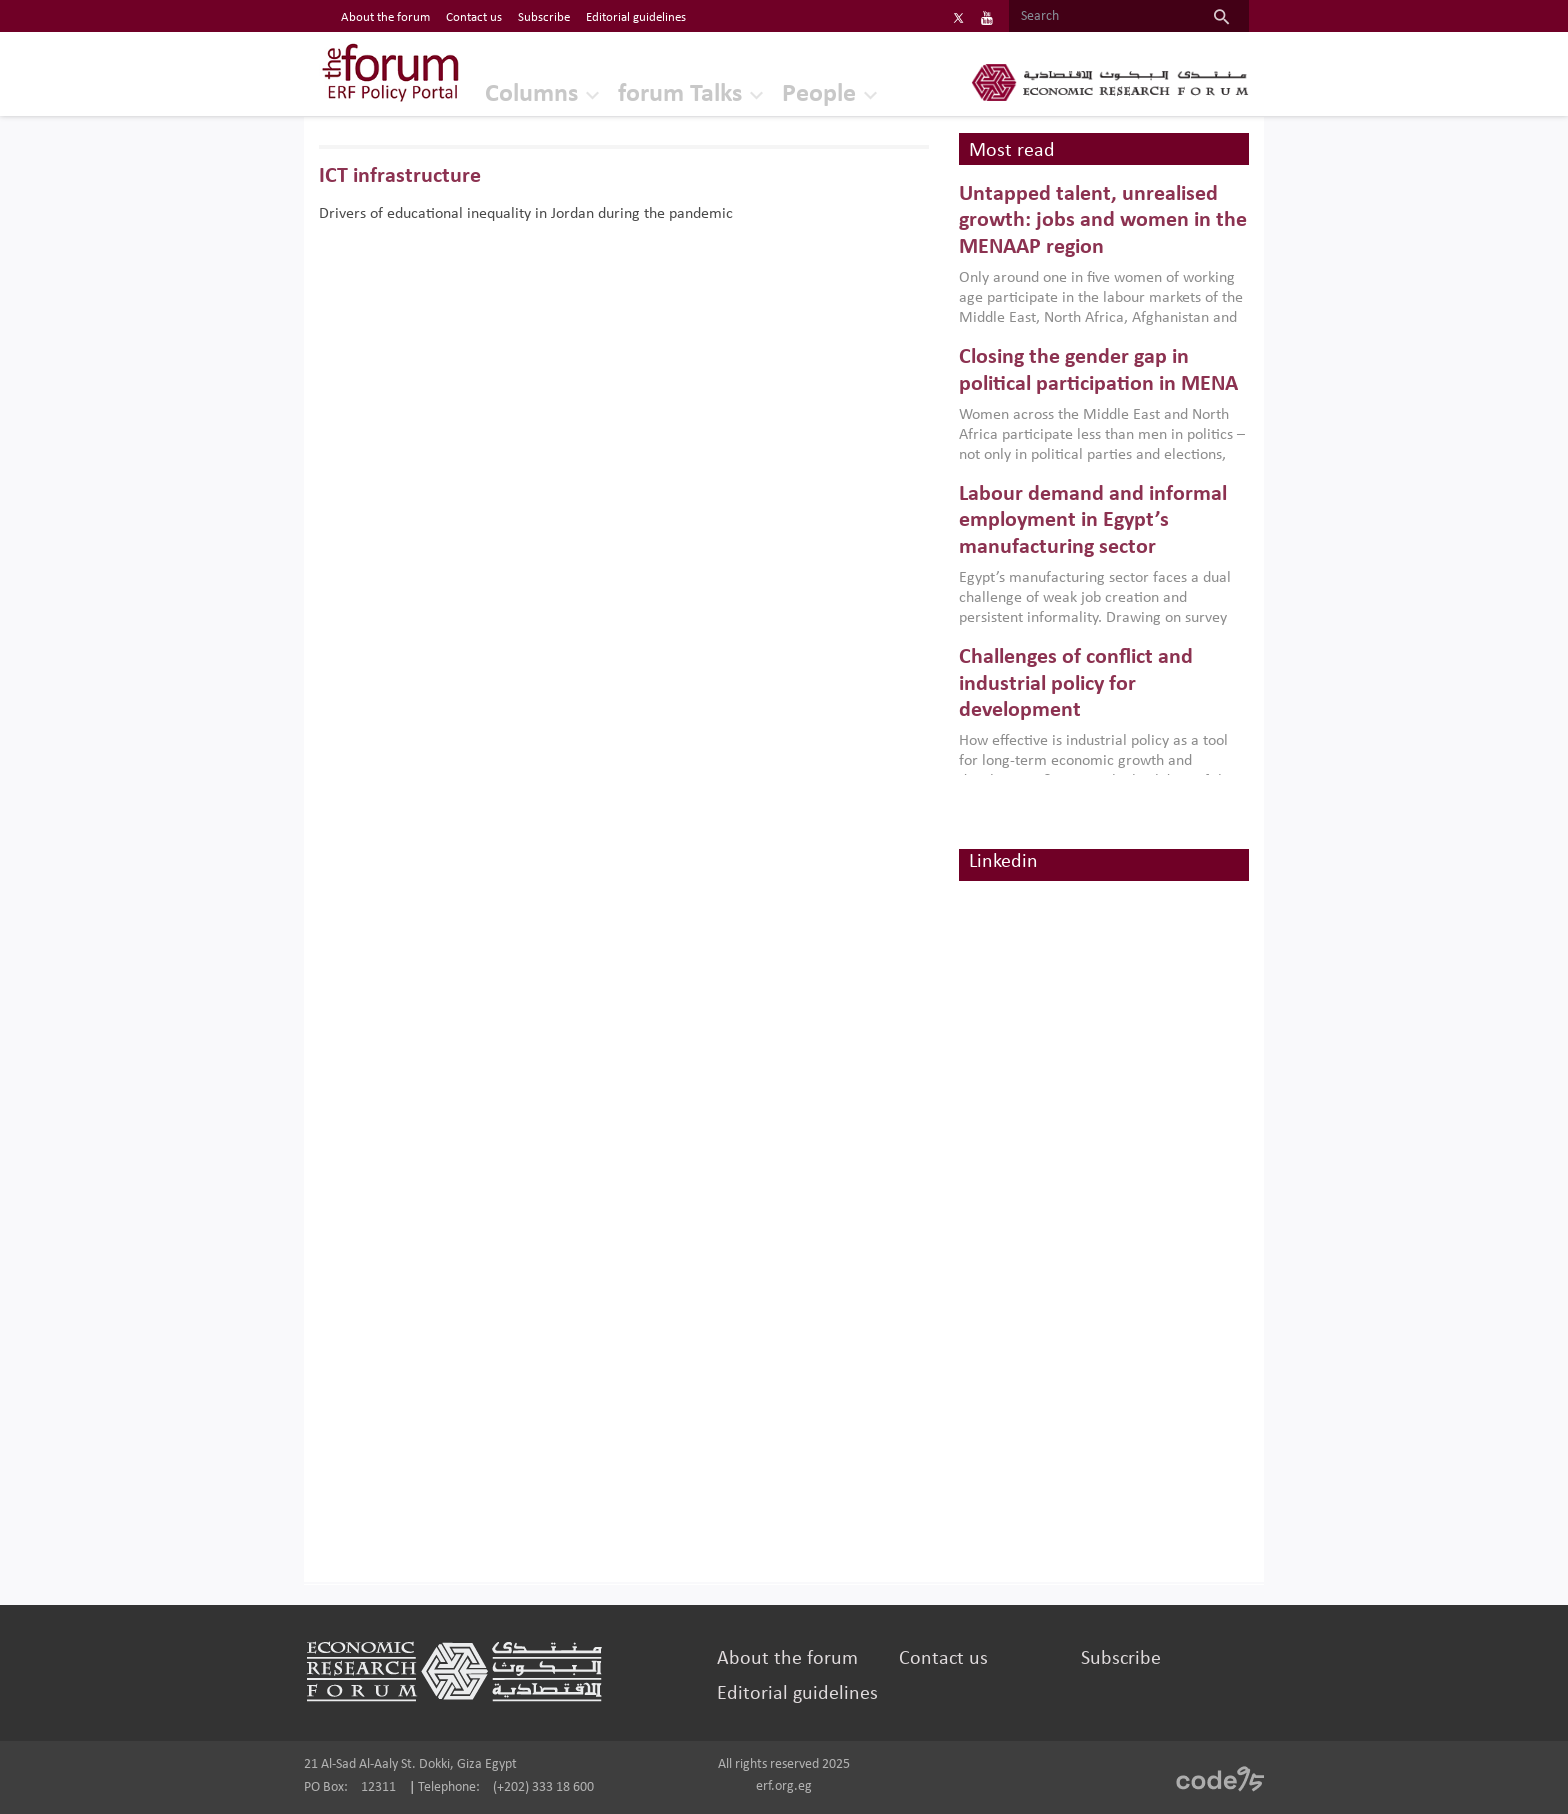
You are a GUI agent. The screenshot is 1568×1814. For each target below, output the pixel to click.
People (819, 94)
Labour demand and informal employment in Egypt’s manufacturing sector (1093, 521)
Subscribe (1121, 1659)
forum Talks (680, 94)
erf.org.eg (784, 1786)
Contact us (943, 1659)
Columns (531, 94)
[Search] (1101, 17)
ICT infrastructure (400, 176)
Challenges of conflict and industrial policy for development (1076, 684)
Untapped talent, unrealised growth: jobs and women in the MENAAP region (1103, 221)
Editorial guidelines (797, 1694)
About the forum (787, 1659)
